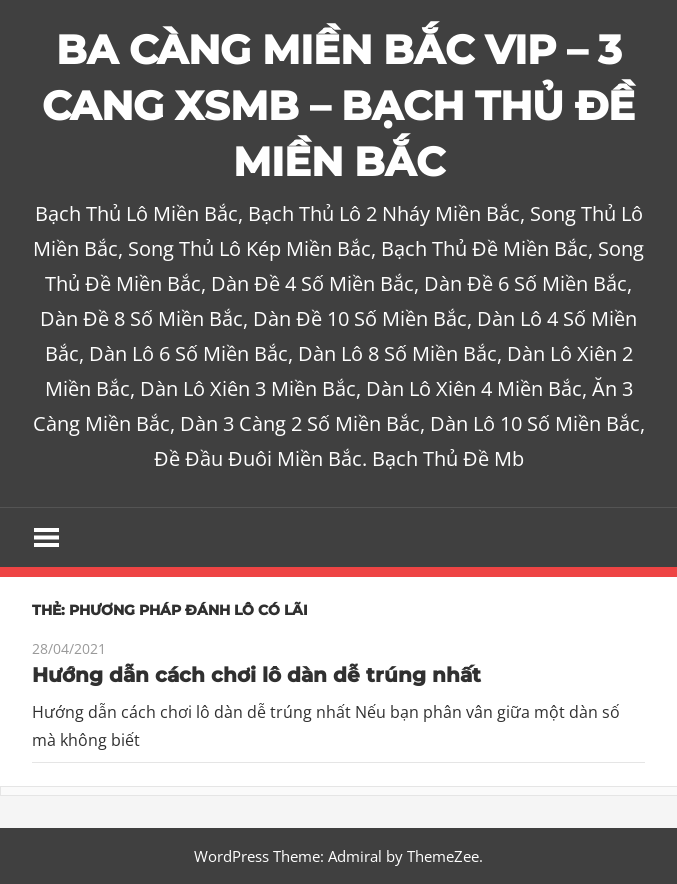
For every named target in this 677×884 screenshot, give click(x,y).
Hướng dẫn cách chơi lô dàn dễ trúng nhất (256, 675)
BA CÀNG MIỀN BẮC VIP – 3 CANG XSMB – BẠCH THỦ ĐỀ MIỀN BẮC (338, 105)
